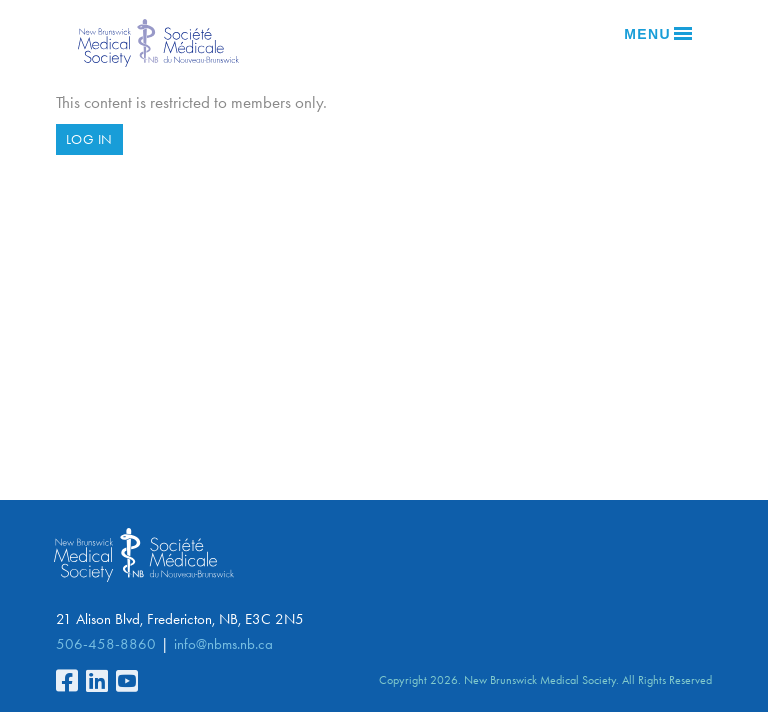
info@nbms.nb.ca (223, 644)
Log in (89, 139)
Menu (658, 34)
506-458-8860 (106, 644)
